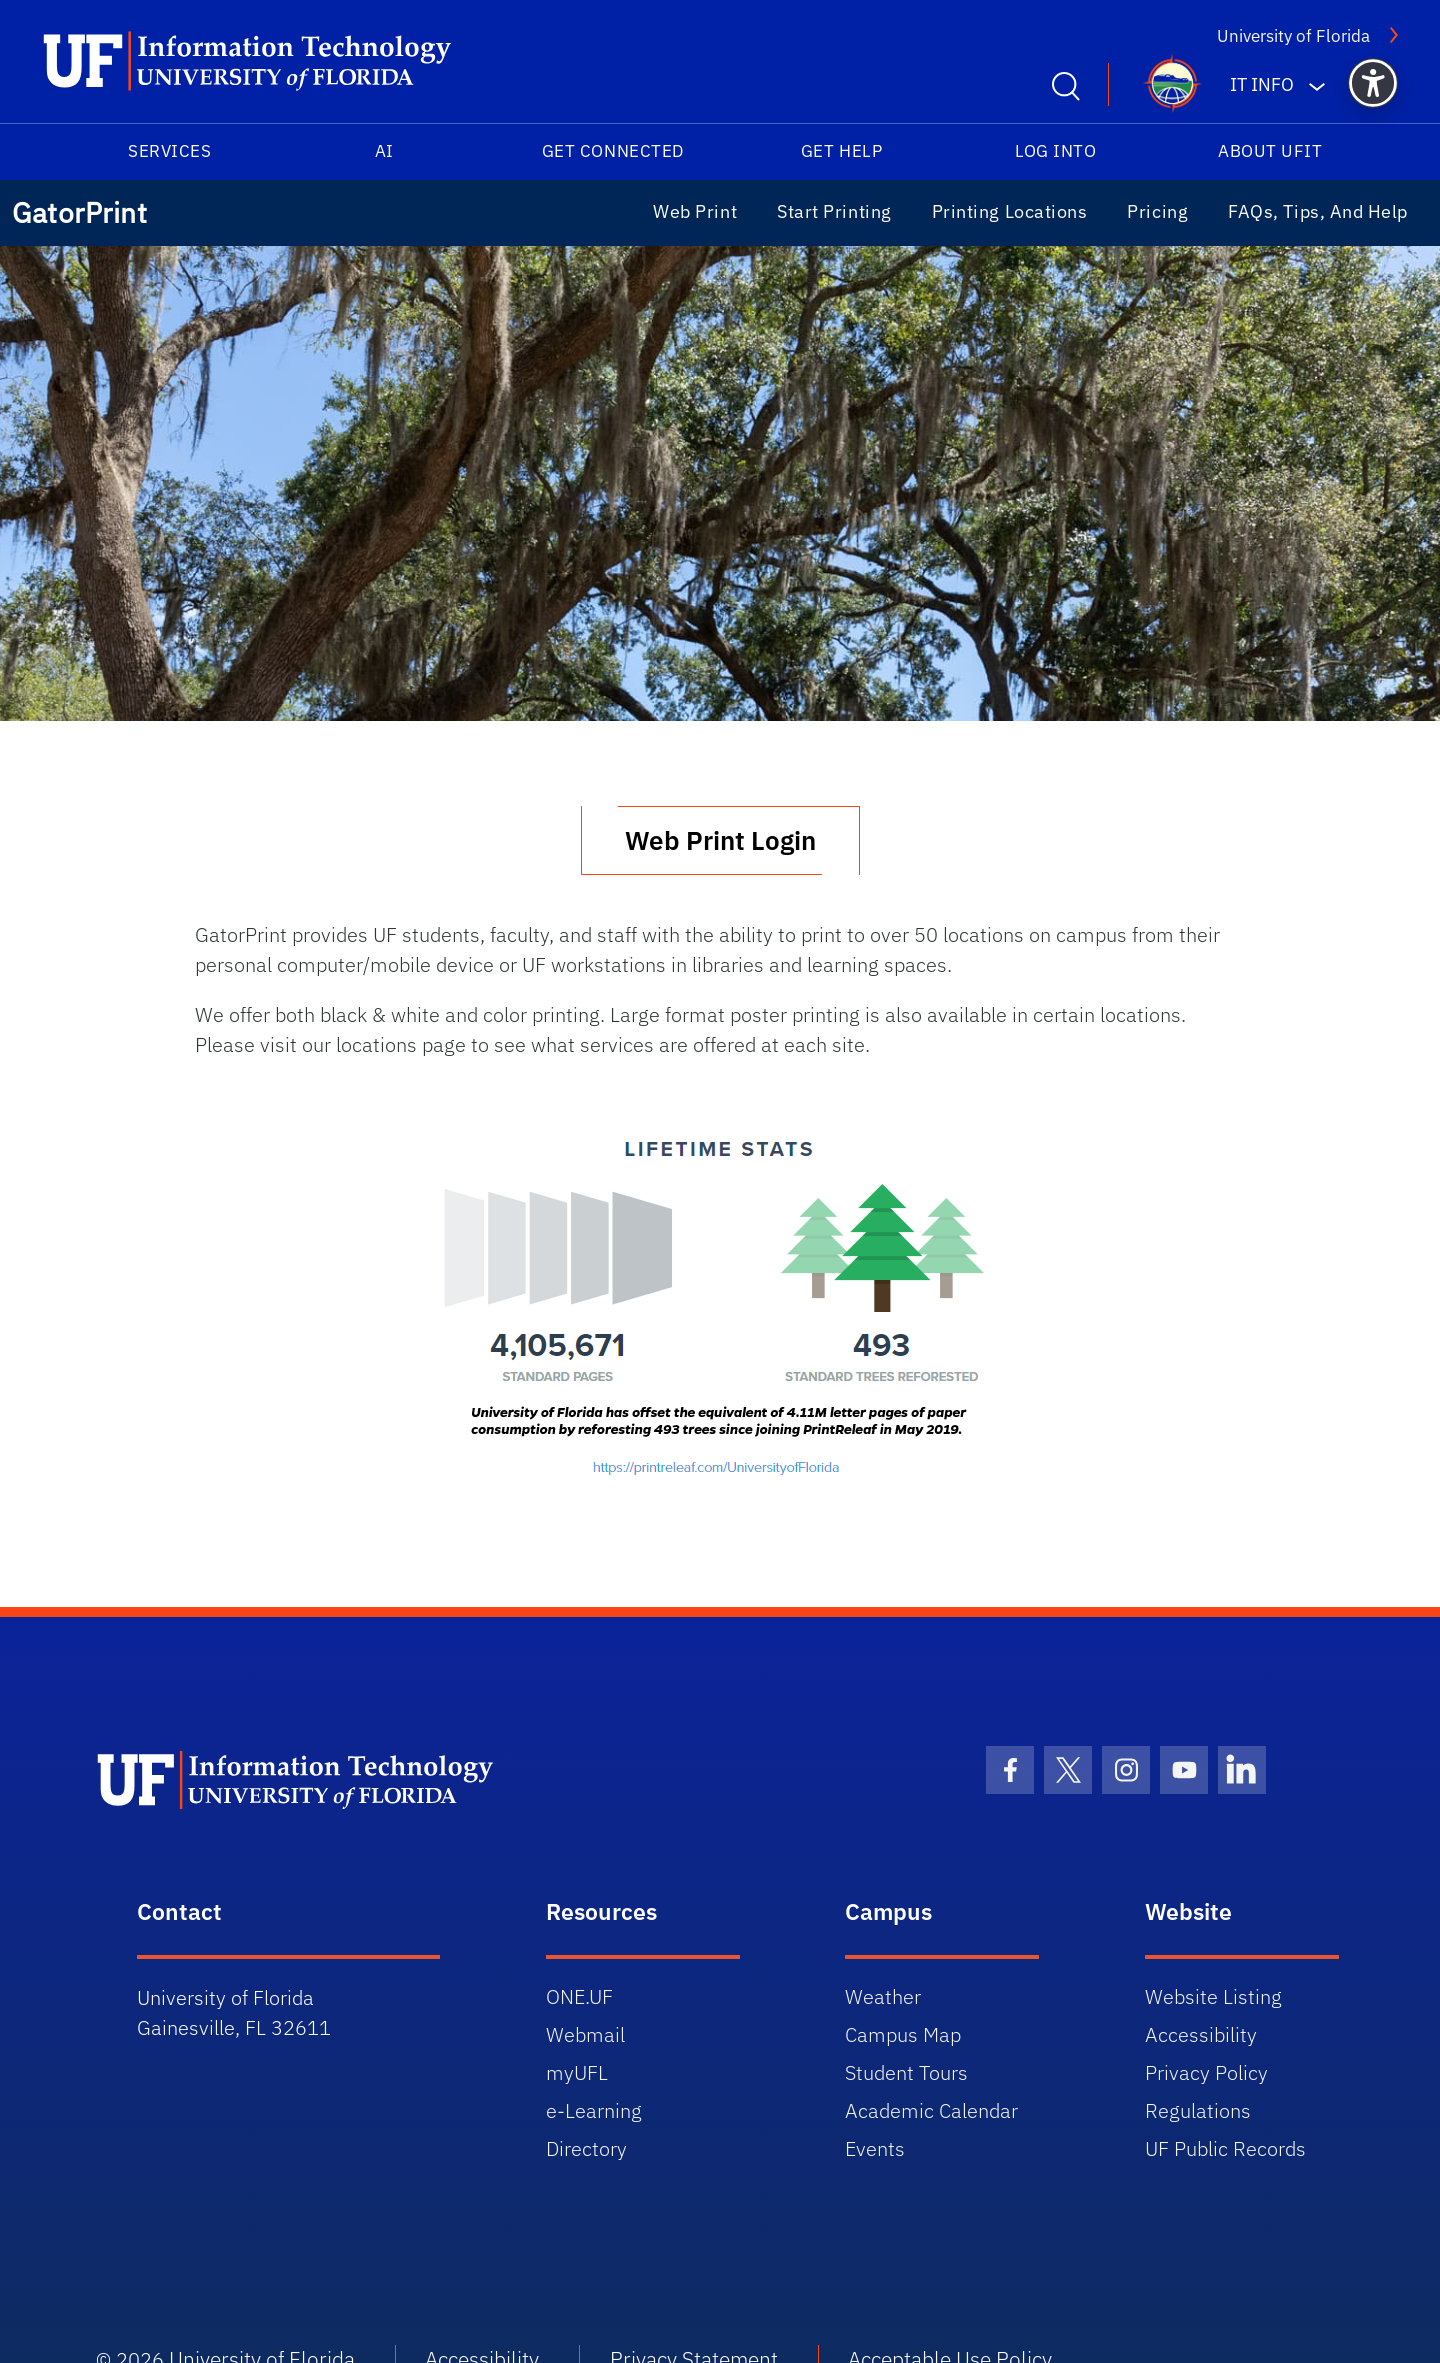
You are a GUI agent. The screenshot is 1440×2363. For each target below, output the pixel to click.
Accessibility (1201, 2034)
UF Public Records (1225, 2148)
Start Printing (834, 211)
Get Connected (613, 151)
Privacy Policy (1206, 2072)
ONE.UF (579, 1996)
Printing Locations (1010, 211)
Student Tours (906, 2072)
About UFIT (1270, 151)
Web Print (695, 211)
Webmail (585, 2034)
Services (169, 151)
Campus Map (903, 2034)
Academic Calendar (931, 2110)
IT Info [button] (1262, 84)
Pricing (1157, 211)
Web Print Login (720, 840)
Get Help (841, 151)
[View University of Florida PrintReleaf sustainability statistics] (720, 1308)
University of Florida (1293, 36)
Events (875, 2148)
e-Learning (594, 2110)
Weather (883, 1996)
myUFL (577, 2072)
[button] (1373, 83)
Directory (586, 2148)
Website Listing (1213, 1996)
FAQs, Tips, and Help (1318, 211)
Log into (1055, 151)
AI (384, 151)
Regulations (1198, 2110)
